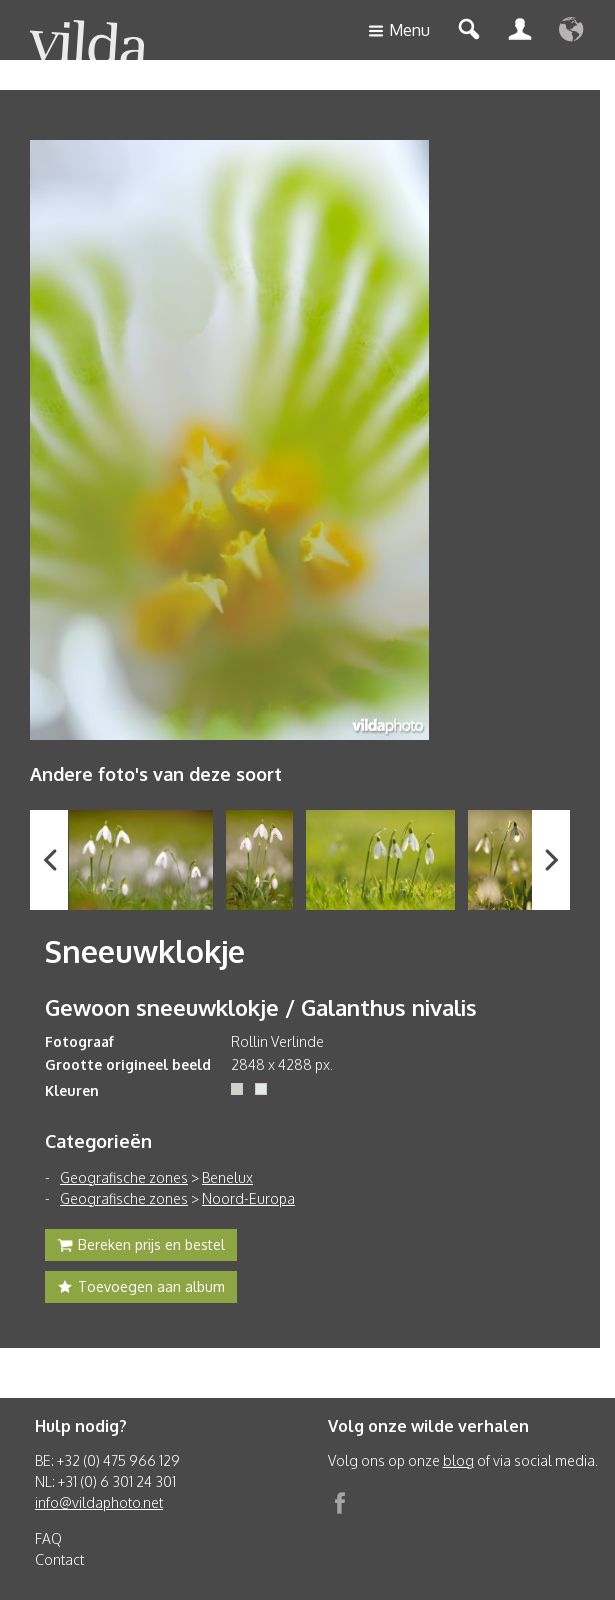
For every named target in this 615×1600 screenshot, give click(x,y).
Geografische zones (124, 1177)
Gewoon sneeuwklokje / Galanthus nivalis (261, 1007)
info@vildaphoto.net (99, 1502)
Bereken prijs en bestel (141, 1247)
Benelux (227, 1177)
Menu (399, 31)
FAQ (48, 1538)
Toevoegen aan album (141, 1289)
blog (458, 1460)
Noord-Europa (248, 1198)
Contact (59, 1559)
